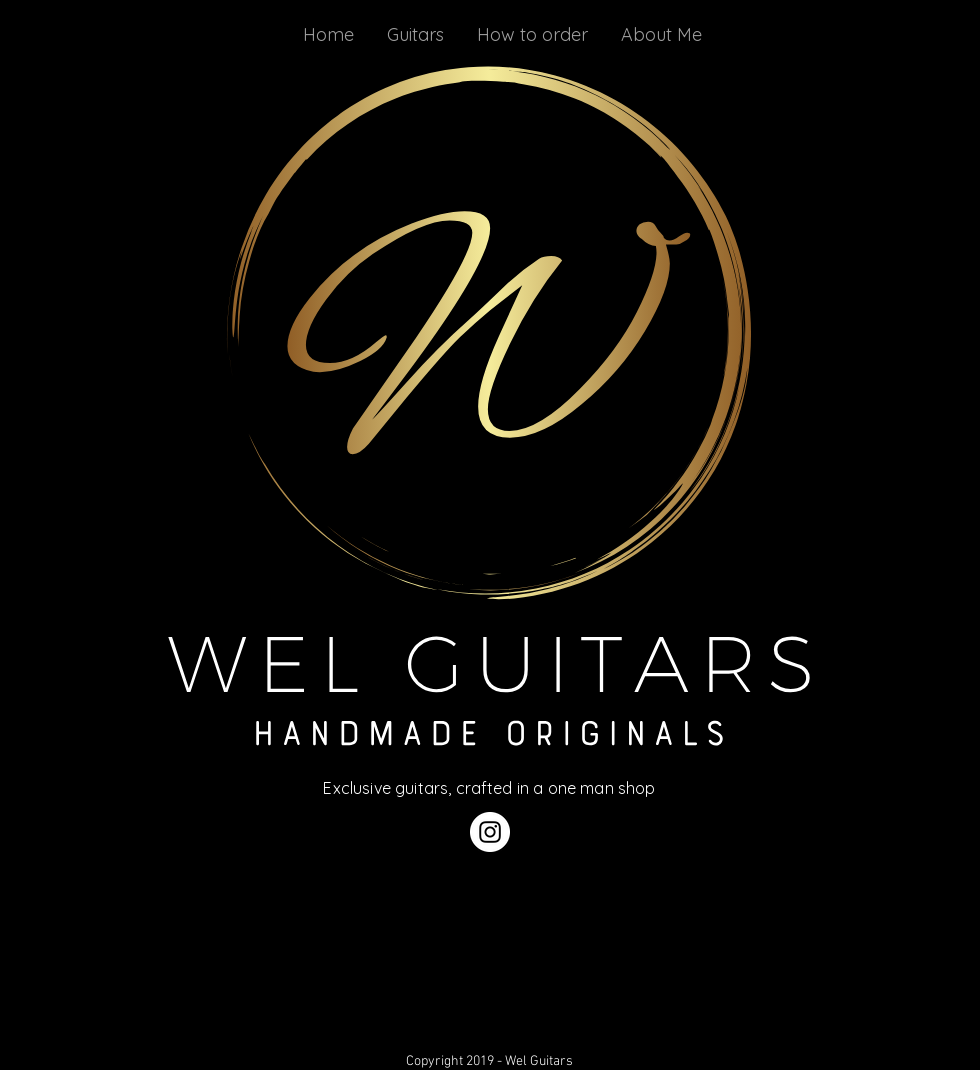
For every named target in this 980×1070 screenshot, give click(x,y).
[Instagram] (490, 832)
